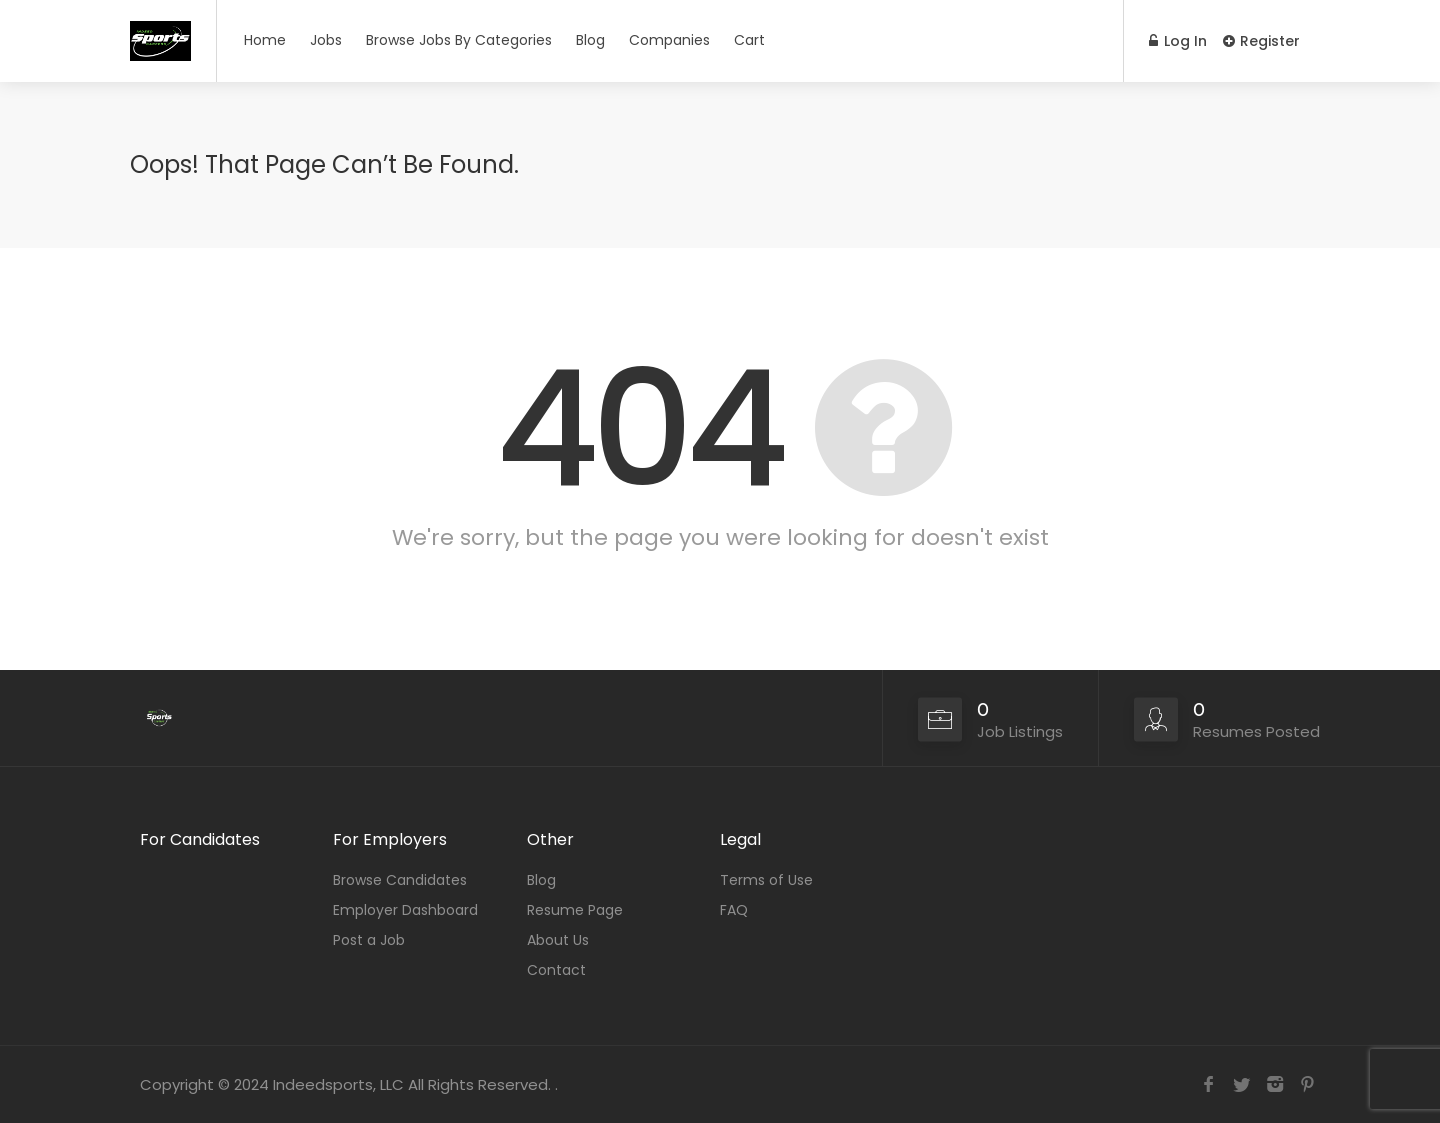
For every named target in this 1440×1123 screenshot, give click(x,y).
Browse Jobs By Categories (459, 40)
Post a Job (369, 940)
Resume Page (575, 910)
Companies (669, 40)
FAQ (734, 910)
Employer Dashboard (405, 910)
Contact (556, 970)
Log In (1178, 41)
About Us (558, 940)
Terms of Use (766, 880)
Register (1261, 41)
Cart (749, 40)
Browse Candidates (400, 880)
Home (265, 40)
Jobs (326, 40)
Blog (590, 40)
